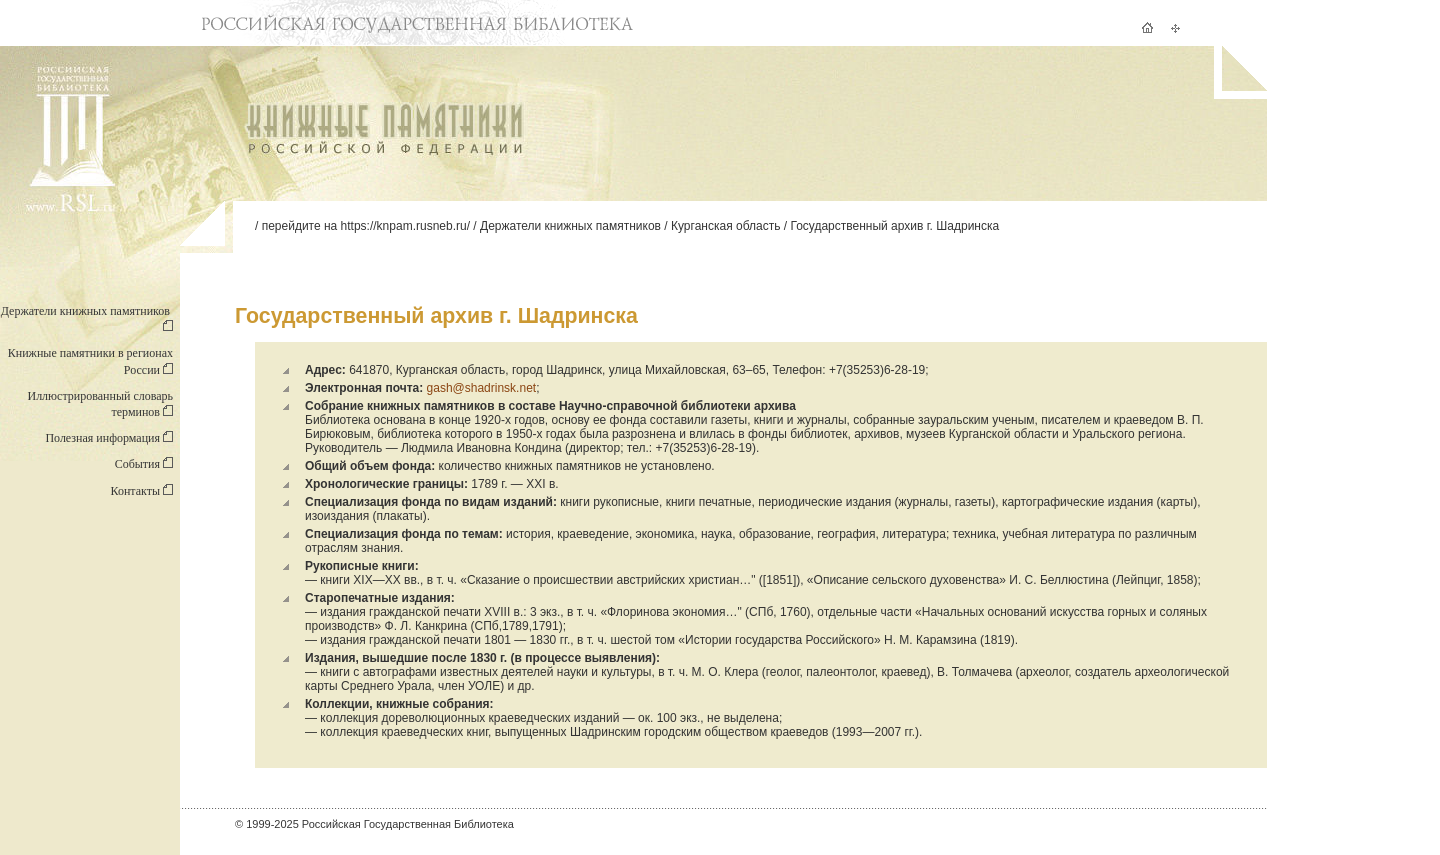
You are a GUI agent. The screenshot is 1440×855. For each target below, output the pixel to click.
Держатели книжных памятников (570, 226)
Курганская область (725, 226)
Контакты (141, 491)
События (144, 464)
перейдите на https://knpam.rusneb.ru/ (366, 226)
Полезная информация (109, 438)
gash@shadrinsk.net (482, 388)
